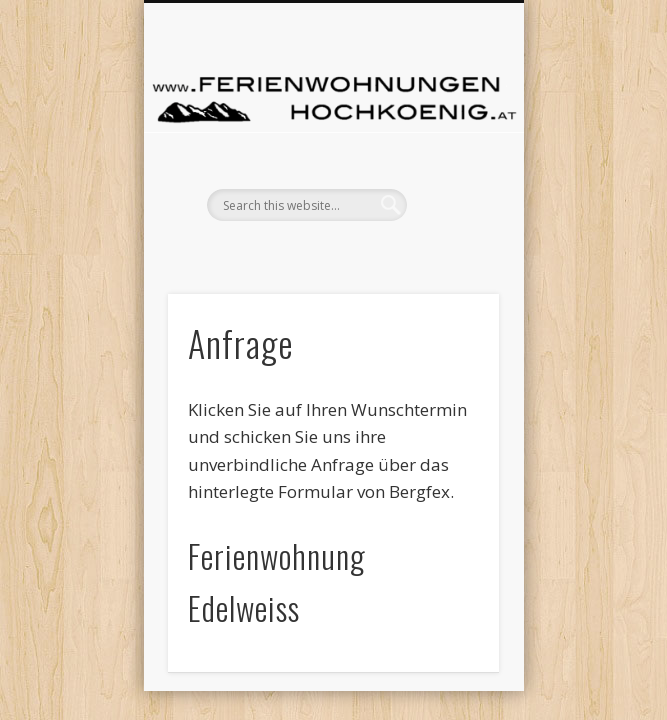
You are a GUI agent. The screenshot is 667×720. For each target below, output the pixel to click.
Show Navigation (331, 261)
